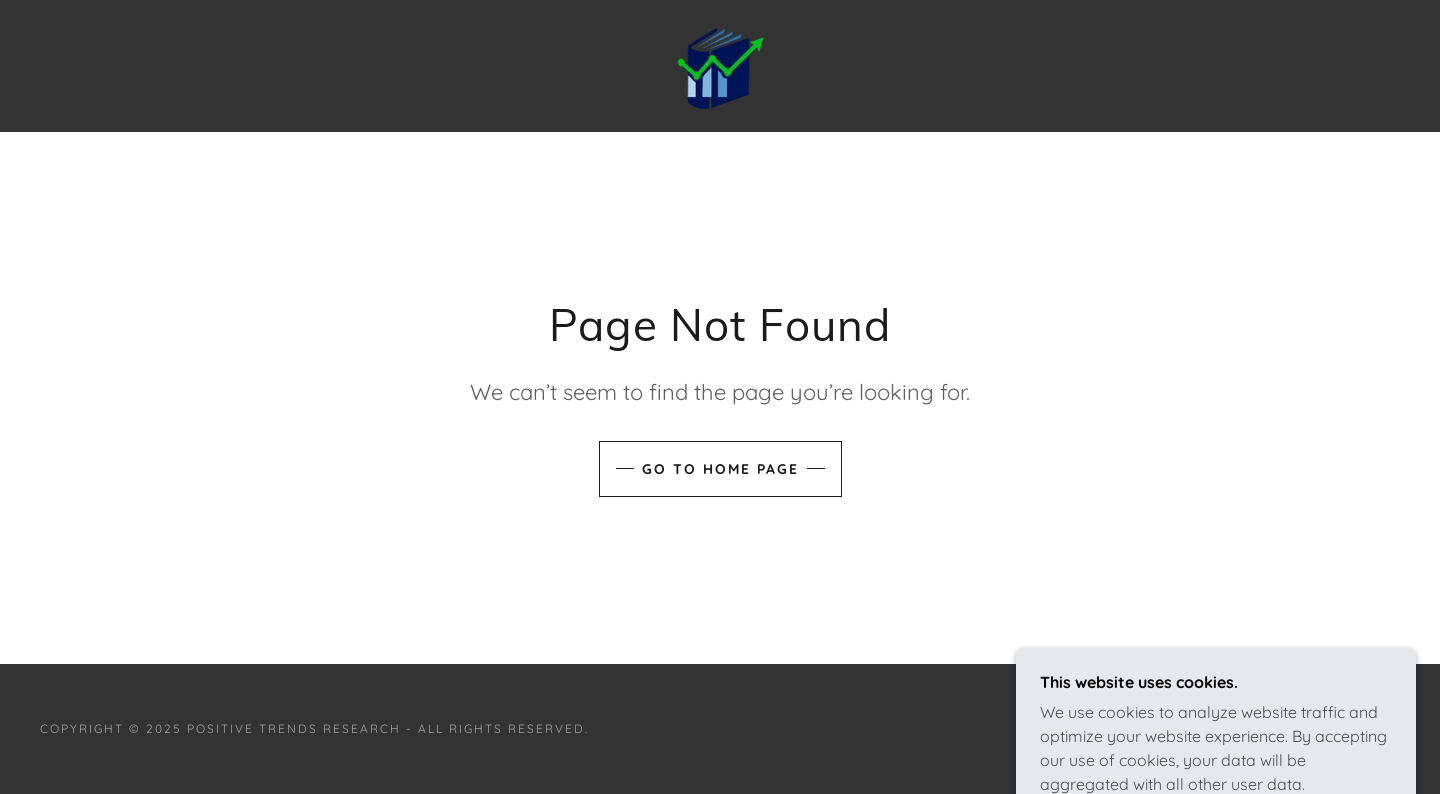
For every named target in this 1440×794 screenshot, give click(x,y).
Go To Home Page (720, 469)
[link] (720, 64)
